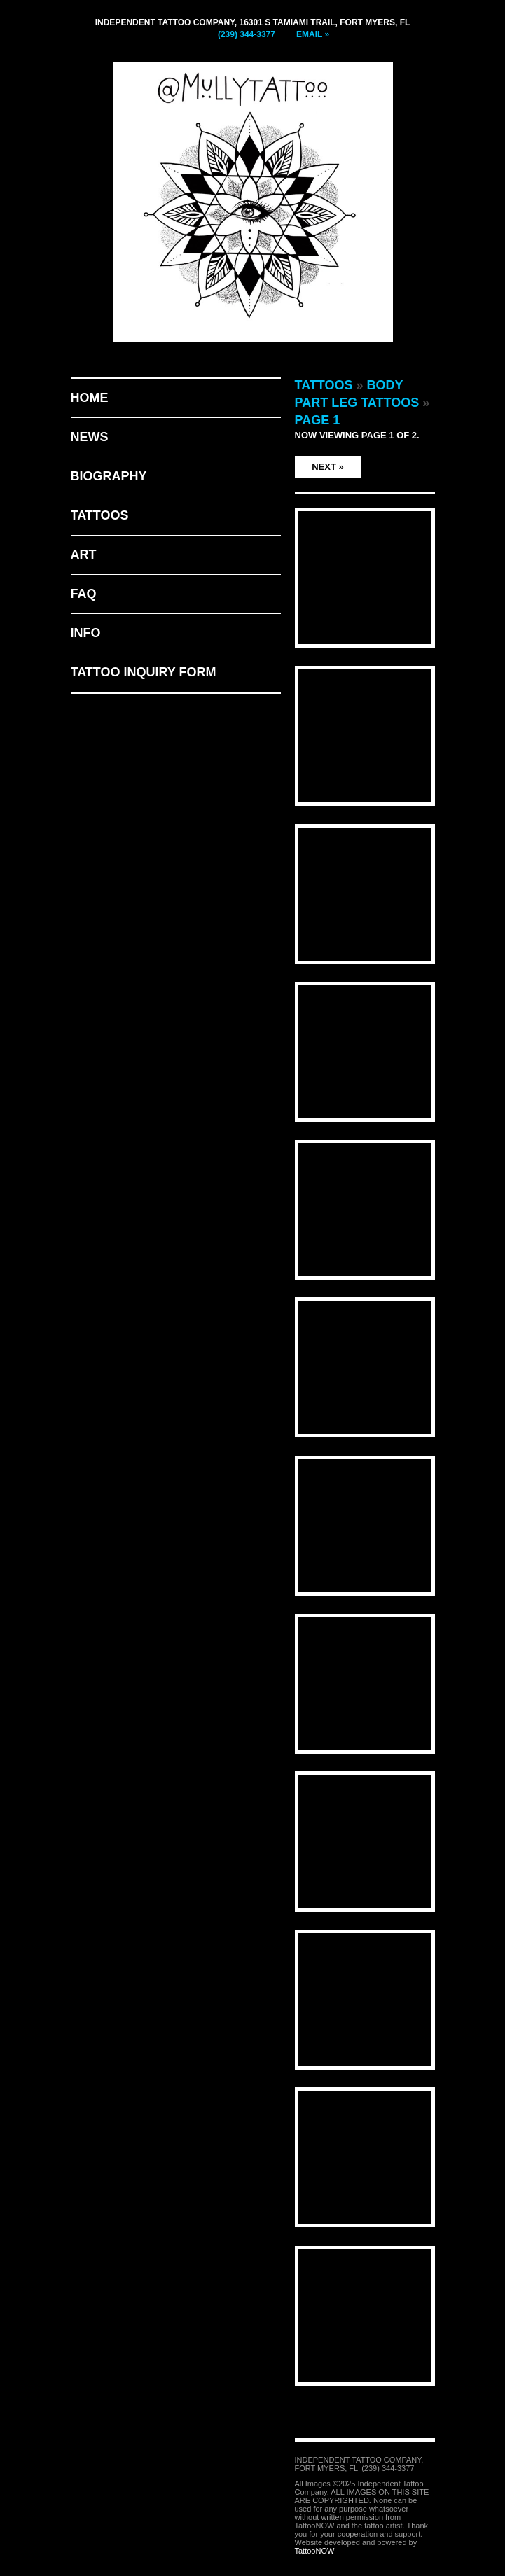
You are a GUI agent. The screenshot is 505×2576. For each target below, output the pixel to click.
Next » (328, 466)
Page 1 (317, 420)
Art (84, 555)
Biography (109, 476)
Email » (312, 34)
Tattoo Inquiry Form (143, 672)
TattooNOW (315, 2551)
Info (86, 633)
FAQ (84, 594)
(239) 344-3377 (246, 34)
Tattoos (100, 515)
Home (90, 398)
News (90, 437)
